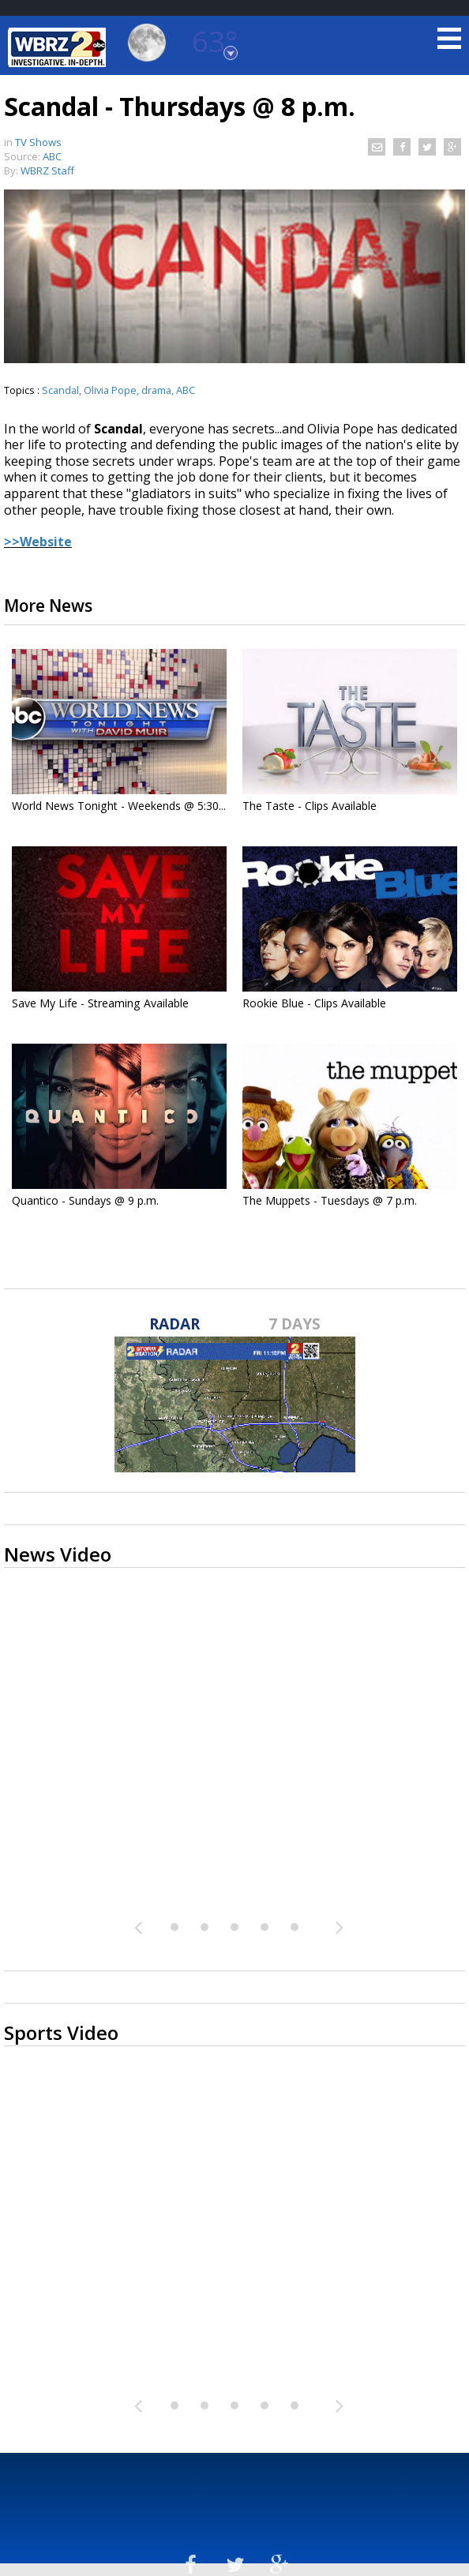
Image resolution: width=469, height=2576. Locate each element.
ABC (185, 390)
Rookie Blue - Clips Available (314, 1003)
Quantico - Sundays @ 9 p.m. (85, 1200)
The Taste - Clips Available (309, 805)
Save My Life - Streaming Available (100, 1003)
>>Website (38, 541)
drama (156, 390)
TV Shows (38, 142)
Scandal (60, 390)
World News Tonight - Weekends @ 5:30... (119, 805)
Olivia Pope (110, 390)
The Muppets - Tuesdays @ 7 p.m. (329, 1200)
